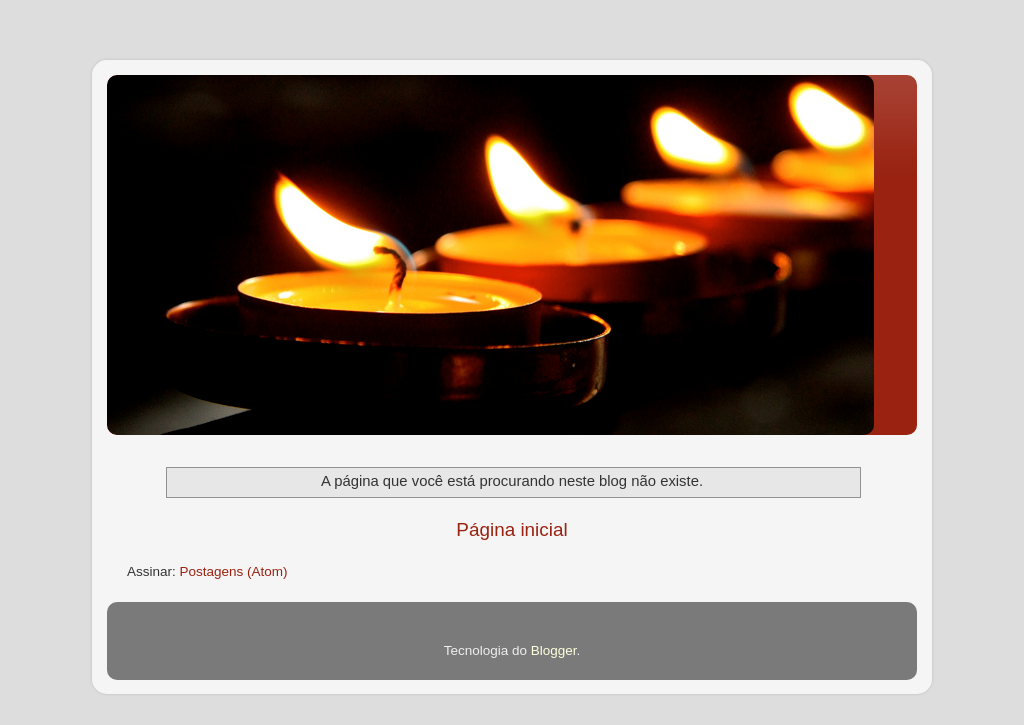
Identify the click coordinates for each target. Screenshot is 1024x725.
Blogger (554, 650)
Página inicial (511, 529)
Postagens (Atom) (234, 571)
